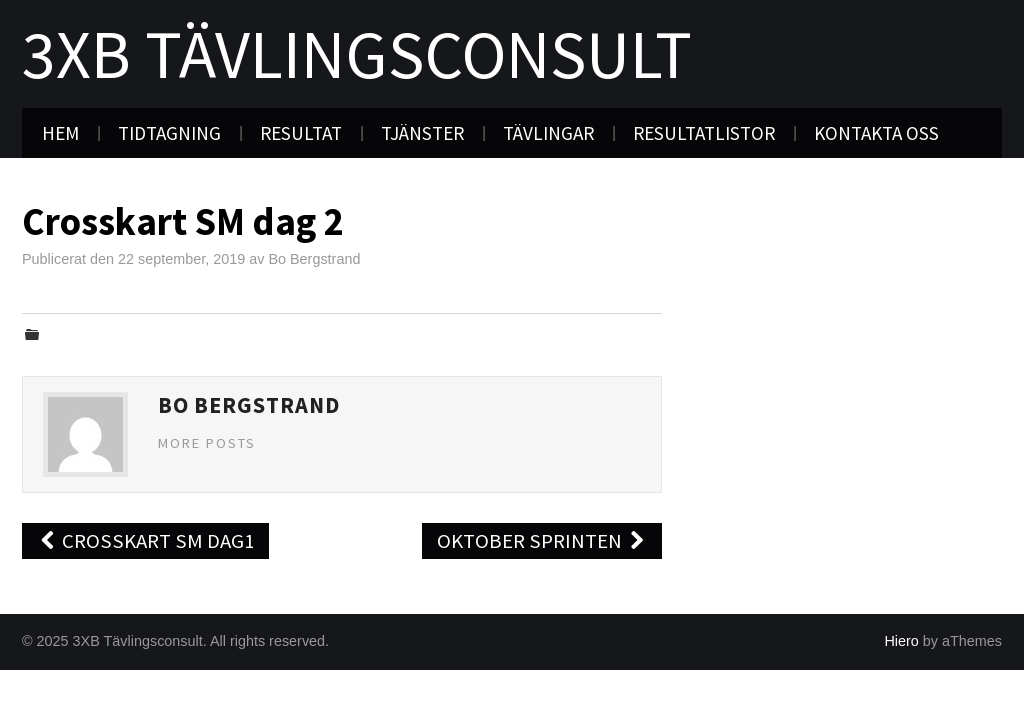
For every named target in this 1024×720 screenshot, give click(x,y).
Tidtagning (169, 133)
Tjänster (422, 133)
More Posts (207, 443)
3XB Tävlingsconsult (357, 54)
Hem (60, 133)
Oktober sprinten (542, 541)
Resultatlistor (704, 133)
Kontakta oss (876, 133)
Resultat (301, 133)
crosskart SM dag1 (145, 541)
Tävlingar (548, 133)
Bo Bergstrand (314, 259)
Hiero (901, 641)
